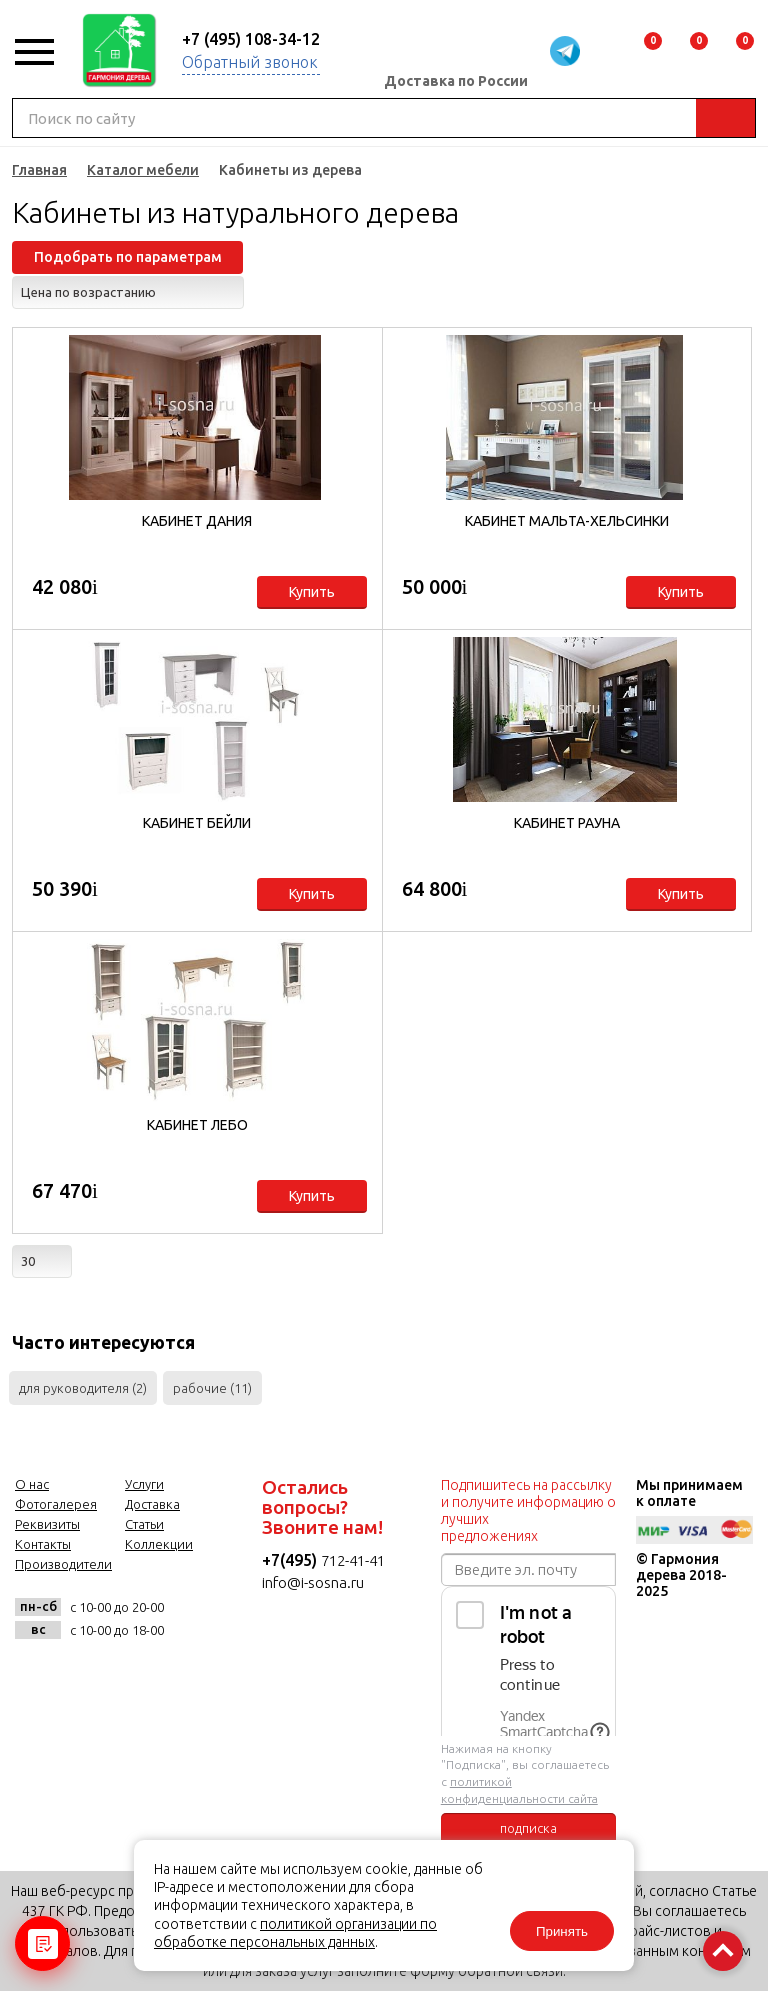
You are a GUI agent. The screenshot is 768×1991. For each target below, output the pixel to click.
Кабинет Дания (197, 521)
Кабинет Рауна (567, 823)
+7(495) (291, 1560)
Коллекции (159, 1544)
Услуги (144, 1484)
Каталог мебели (143, 170)
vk (35, 1674)
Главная (39, 170)
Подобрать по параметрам (128, 257)
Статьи (144, 1524)
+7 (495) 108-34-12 (251, 39)
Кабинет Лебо (197, 1125)
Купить (312, 592)
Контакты (43, 1544)
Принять (562, 1931)
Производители (63, 1564)
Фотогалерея (56, 1504)
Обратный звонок (250, 62)
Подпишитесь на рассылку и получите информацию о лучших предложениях (528, 1510)
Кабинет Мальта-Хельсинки (567, 521)
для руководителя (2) (83, 1388)
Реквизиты (47, 1524)
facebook (84, 1674)
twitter (133, 1674)
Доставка (152, 1504)
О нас (32, 1484)
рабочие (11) (212, 1388)
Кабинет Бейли (197, 823)
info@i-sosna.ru (313, 1582)
